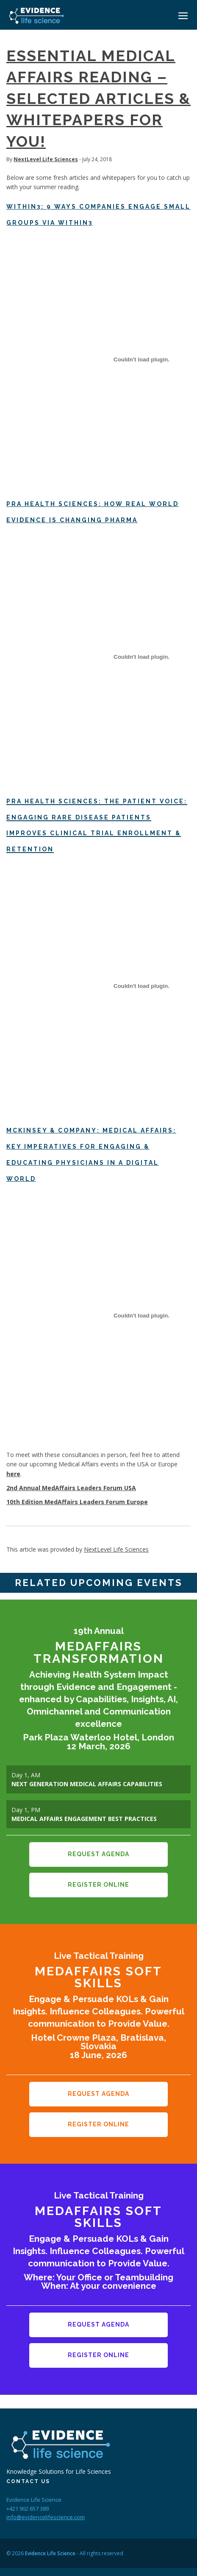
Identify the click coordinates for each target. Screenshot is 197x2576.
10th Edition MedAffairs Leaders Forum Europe (77, 1502)
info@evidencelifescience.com (45, 2504)
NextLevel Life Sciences (46, 159)
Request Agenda (98, 1852)
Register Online (98, 1881)
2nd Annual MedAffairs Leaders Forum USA (71, 1488)
